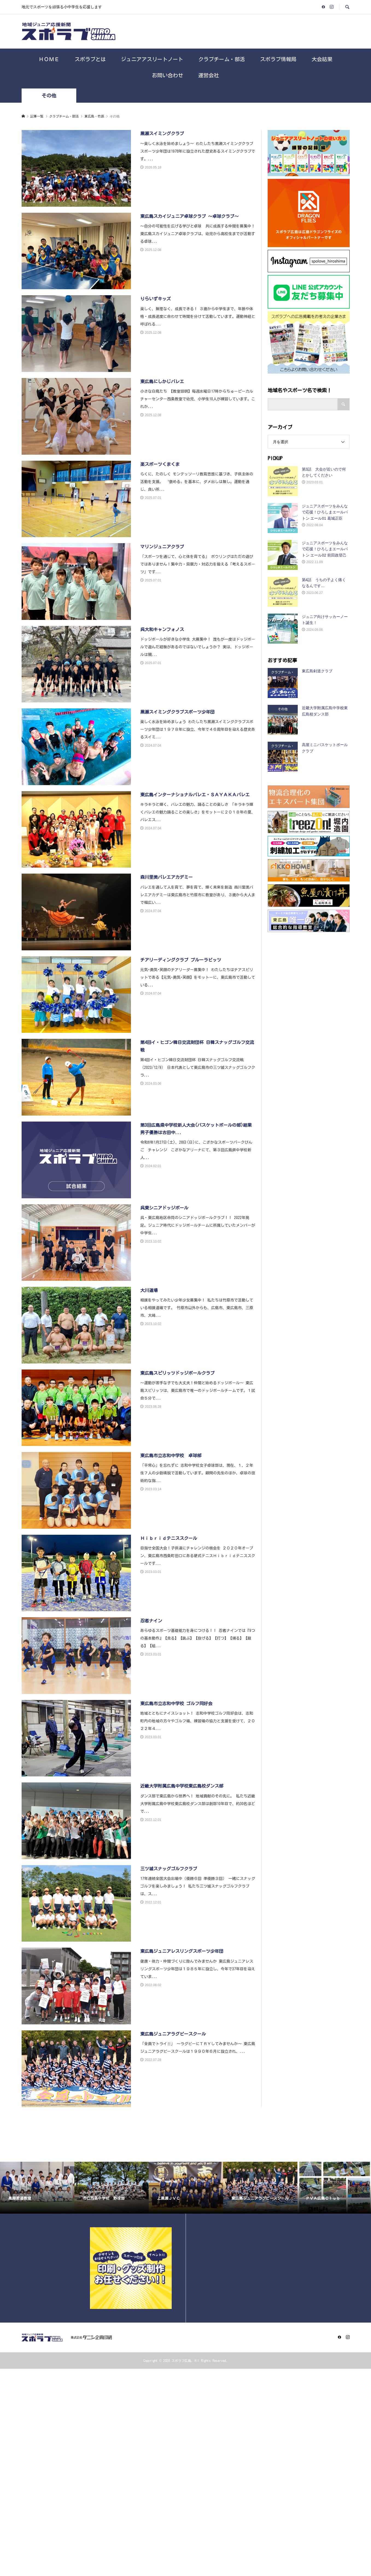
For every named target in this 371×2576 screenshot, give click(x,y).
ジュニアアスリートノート (152, 59)
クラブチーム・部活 (221, 59)
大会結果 (322, 59)
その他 (49, 95)
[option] (37, 2188)
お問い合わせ (167, 75)
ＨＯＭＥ (49, 59)
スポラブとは (90, 59)
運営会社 (208, 75)
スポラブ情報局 (278, 59)
